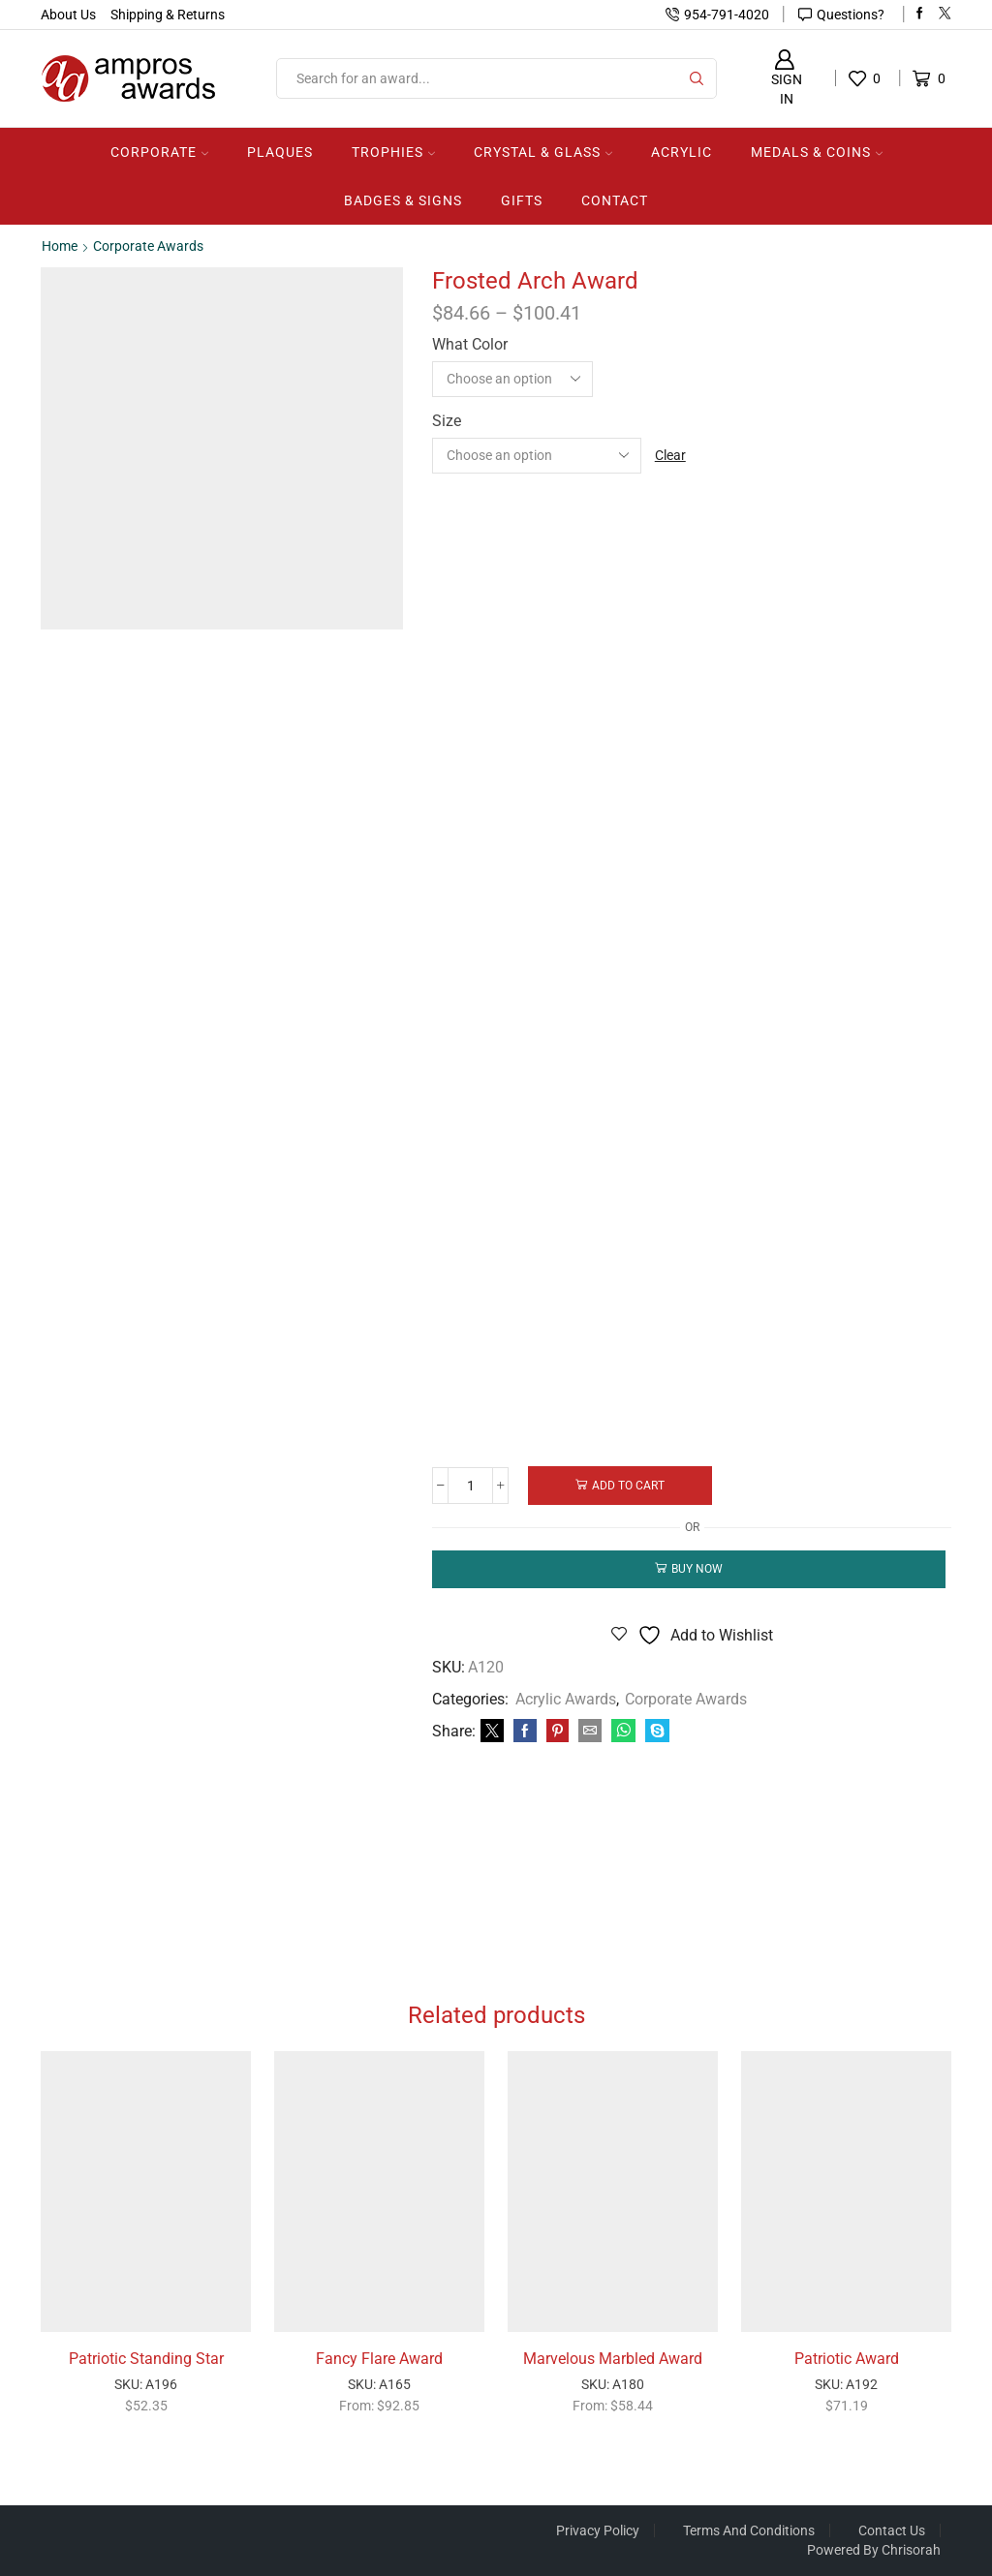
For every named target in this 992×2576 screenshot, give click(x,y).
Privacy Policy (597, 2530)
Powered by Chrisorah (874, 2550)
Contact (614, 200)
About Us (68, 14)
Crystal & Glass (543, 152)
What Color (470, 344)
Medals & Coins (817, 152)
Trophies (393, 152)
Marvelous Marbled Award (612, 2358)
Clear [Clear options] (670, 455)
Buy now (697, 1569)
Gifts (521, 200)
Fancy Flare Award (379, 2358)
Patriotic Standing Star (146, 2358)
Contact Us (891, 2530)
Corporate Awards (148, 246)
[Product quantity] (471, 1485)
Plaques (280, 152)
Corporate (159, 152)
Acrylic (681, 152)
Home (60, 246)
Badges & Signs (403, 200)
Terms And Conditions (749, 2530)
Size (446, 421)
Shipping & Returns (167, 14)
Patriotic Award (846, 2358)
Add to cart (630, 1485)
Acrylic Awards (565, 1699)
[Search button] (696, 78)
